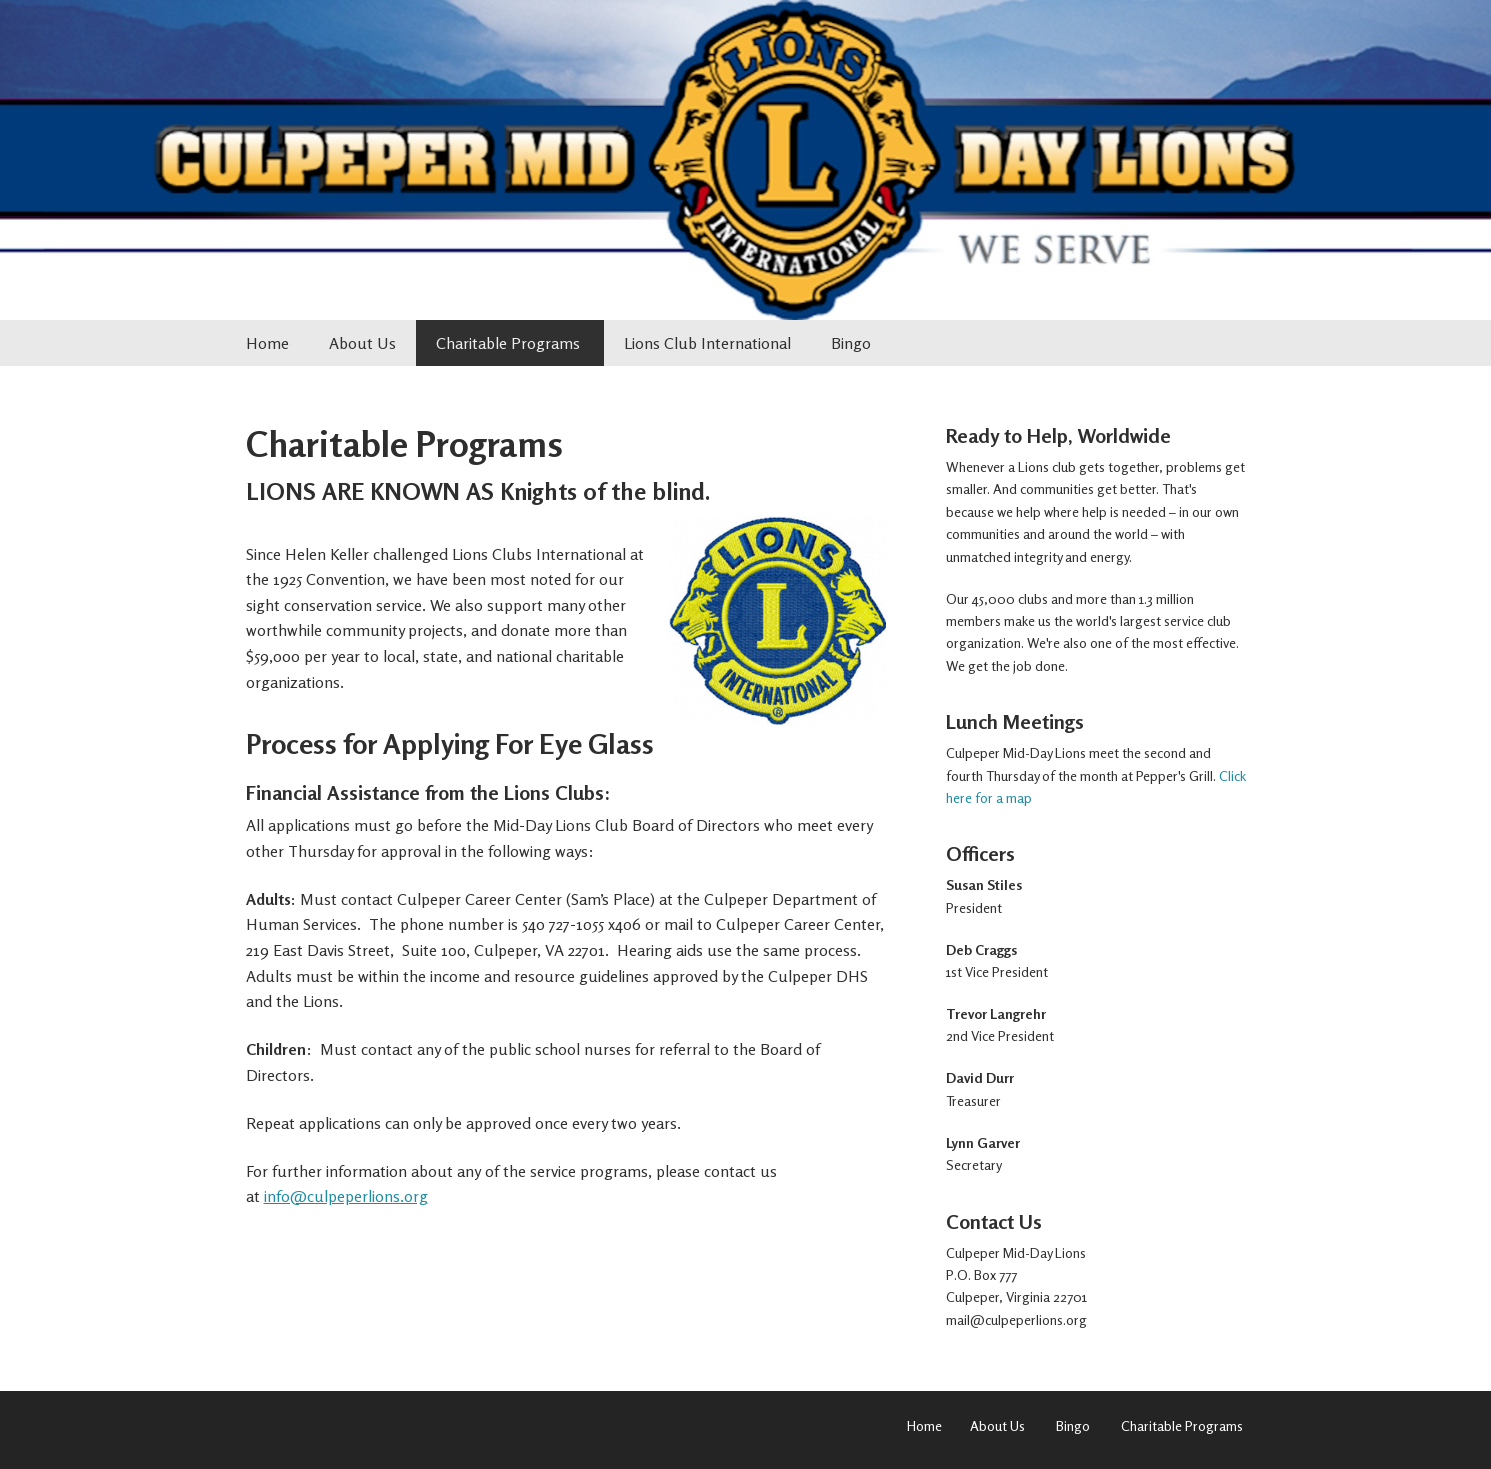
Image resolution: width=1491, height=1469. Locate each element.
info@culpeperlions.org (346, 1196)
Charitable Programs (510, 343)
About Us (362, 343)
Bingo (851, 343)
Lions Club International (707, 343)
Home (267, 343)
